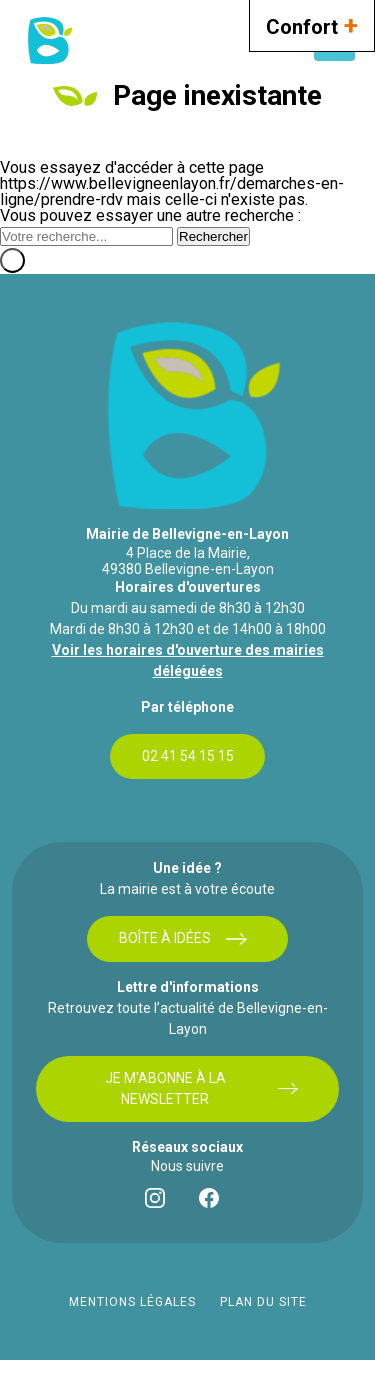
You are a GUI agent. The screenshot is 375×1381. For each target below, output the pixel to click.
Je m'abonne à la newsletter (201, 1088)
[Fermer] (12, 260)
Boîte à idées (183, 938)
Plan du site (263, 1302)
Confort (312, 24)
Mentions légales (132, 1302)
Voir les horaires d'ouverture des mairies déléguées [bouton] (188, 660)
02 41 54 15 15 (188, 756)
